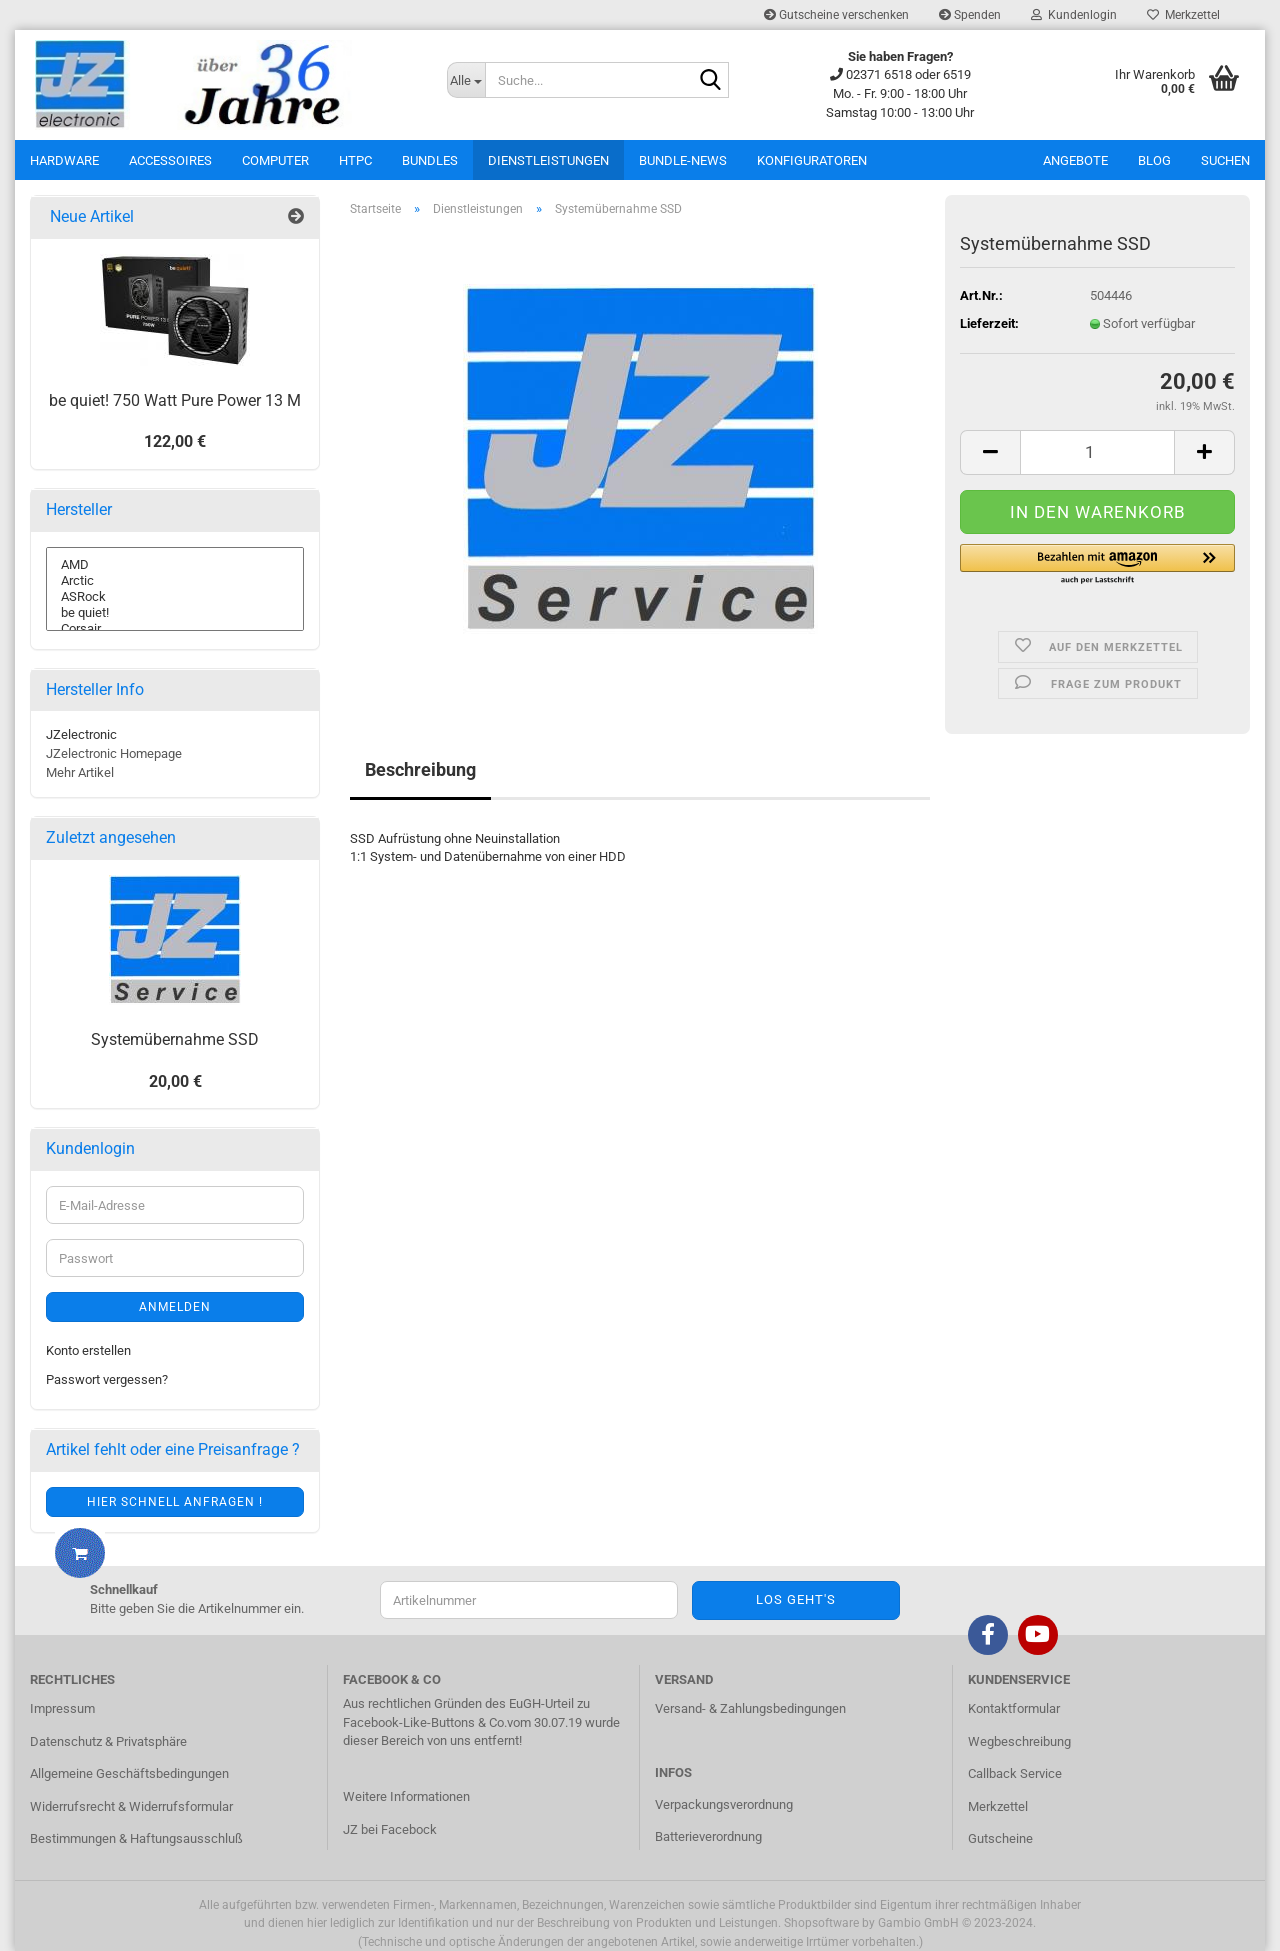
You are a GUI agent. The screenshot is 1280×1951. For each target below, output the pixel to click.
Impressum (62, 1708)
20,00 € (175, 1081)
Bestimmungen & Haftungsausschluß (136, 1838)
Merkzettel (1183, 15)
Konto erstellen (88, 1350)
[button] (1097, 565)
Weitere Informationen (406, 1796)
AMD (175, 565)
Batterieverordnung (708, 1836)
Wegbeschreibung (1019, 1741)
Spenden (970, 15)
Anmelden (175, 1307)
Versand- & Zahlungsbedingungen (750, 1708)
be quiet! (175, 613)
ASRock (175, 597)
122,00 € (175, 441)
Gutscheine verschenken (836, 15)
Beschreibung (420, 769)
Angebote (1075, 160)
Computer (275, 160)
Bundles (430, 160)
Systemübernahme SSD (175, 1039)
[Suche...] (466, 80)
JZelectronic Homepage (114, 753)
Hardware (64, 160)
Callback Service (1015, 1773)
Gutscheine (1000, 1838)
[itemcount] (1097, 452)
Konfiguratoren (812, 160)
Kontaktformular (1014, 1708)
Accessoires (170, 160)
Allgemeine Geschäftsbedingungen (129, 1773)
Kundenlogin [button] (1074, 15)
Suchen (1225, 160)
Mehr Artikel (80, 772)
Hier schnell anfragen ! (175, 1502)
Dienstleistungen (548, 160)
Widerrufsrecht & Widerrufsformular (131, 1806)
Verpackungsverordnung (724, 1804)
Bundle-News (683, 160)
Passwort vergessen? (107, 1379)
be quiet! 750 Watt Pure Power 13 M (175, 400)
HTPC (355, 160)
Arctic (175, 581)
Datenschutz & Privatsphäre (108, 1741)
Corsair (175, 629)
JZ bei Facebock (390, 1829)
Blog (1154, 160)
